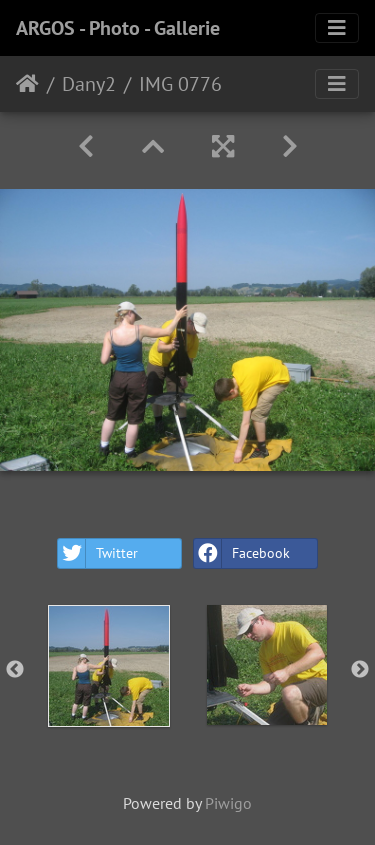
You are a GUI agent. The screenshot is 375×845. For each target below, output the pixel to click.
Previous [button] (15, 670)
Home (27, 84)
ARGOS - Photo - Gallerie (118, 28)
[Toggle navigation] (337, 28)
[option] (109, 666)
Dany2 (89, 84)
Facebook (242, 553)
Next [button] (360, 670)
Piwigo (228, 803)
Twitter (98, 553)
